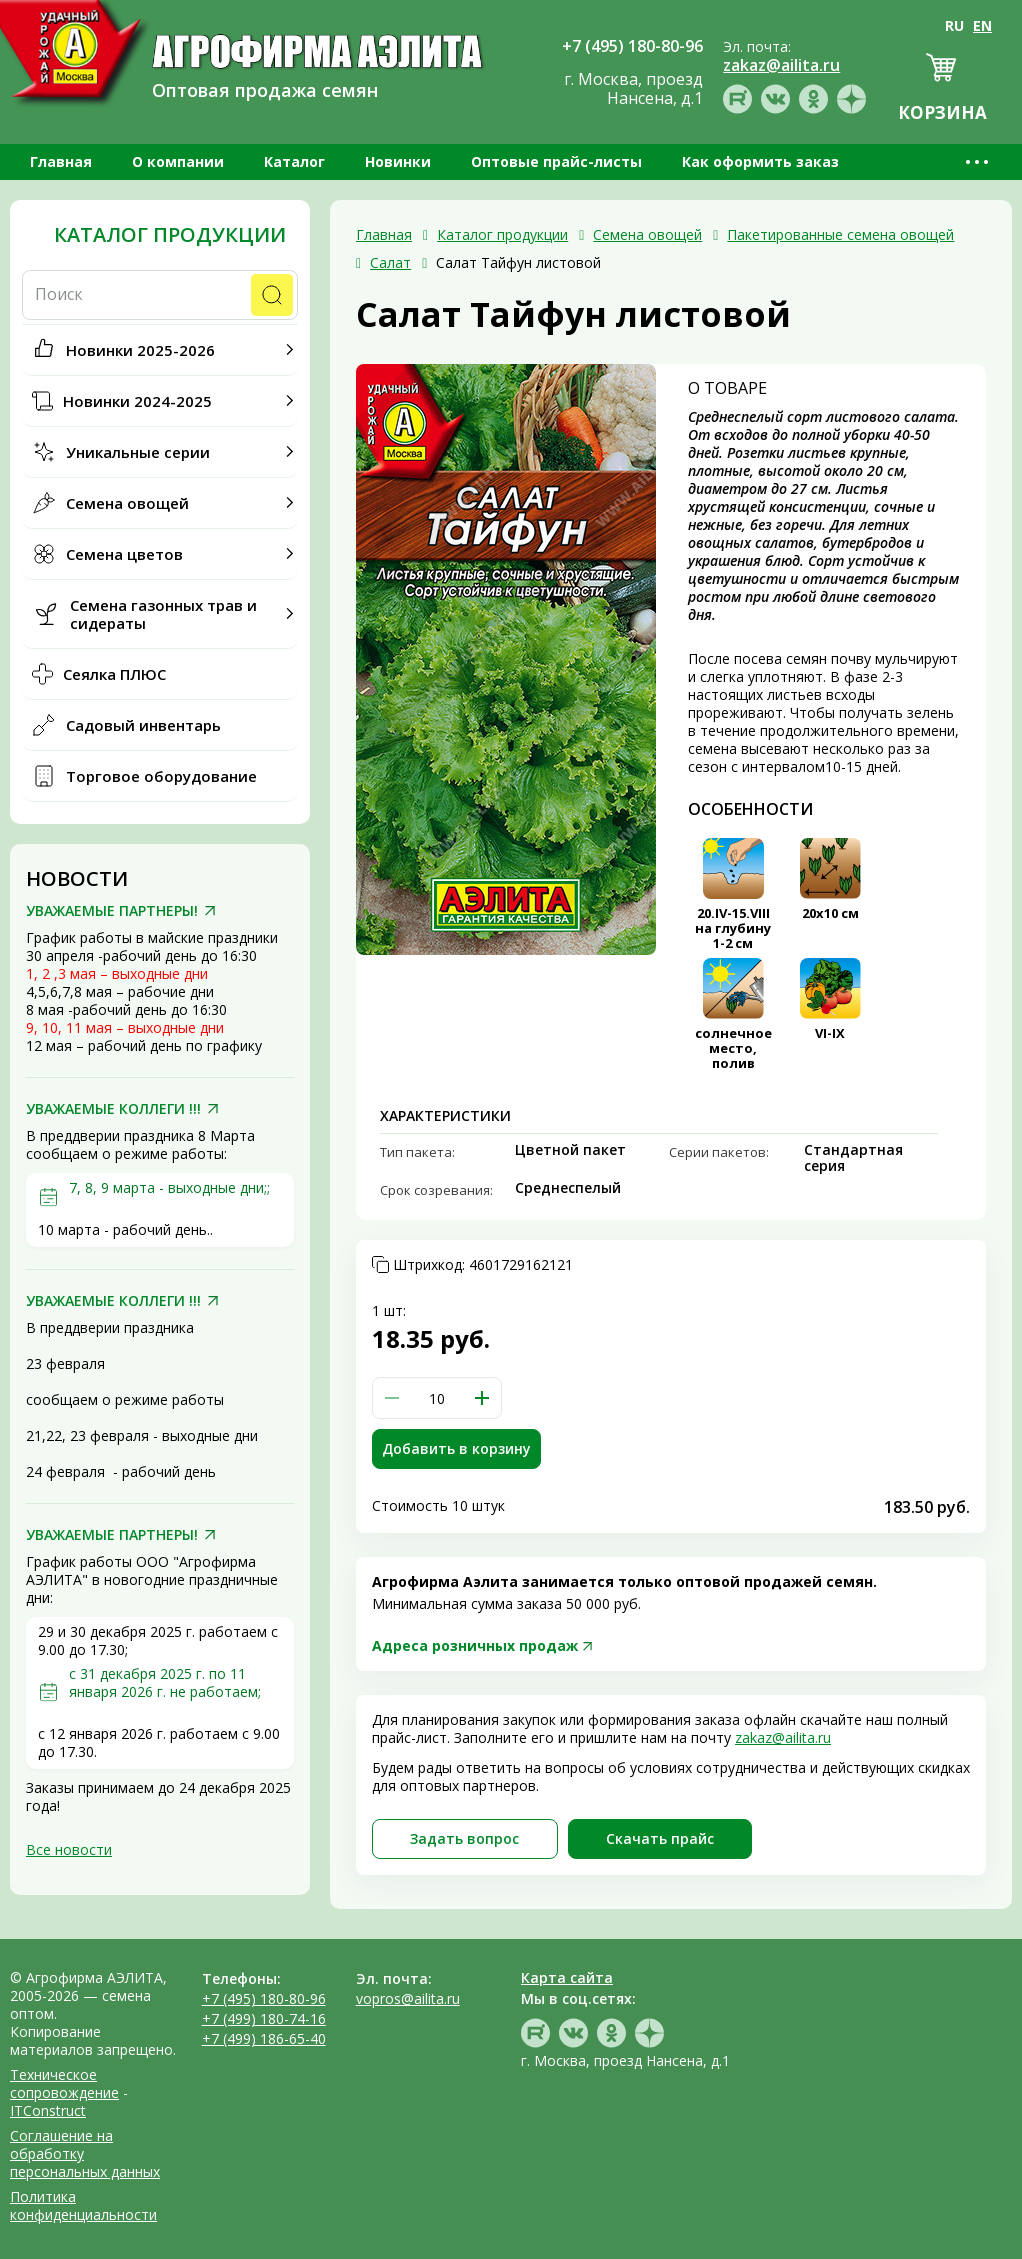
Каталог (294, 161)
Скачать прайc (660, 1838)
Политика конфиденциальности (83, 2205)
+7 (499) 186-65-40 (264, 2038)
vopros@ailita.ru (408, 1998)
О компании (178, 161)
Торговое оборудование (161, 776)
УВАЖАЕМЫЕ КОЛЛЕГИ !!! (113, 1109)
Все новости (69, 1849)
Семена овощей (127, 503)
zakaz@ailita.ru (783, 1737)
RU (954, 25)
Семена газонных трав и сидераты (163, 614)
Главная (61, 161)
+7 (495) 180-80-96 (264, 1998)
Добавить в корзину (456, 1448)
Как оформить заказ (760, 161)
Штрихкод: (483, 1265)
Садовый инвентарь (143, 725)
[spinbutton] (437, 1398)
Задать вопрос (464, 1838)
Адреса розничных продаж (475, 1645)
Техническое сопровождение (64, 2083)
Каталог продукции (170, 235)
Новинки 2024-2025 (137, 401)
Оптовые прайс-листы (556, 161)
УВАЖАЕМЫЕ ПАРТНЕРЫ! (112, 911)
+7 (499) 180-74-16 (264, 2018)
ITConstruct (48, 2110)
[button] (482, 1398)
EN (982, 25)
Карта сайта (567, 1977)
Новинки (398, 161)
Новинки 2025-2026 (140, 350)
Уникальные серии (138, 452)
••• (978, 161)
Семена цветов (124, 554)
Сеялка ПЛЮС (114, 674)
